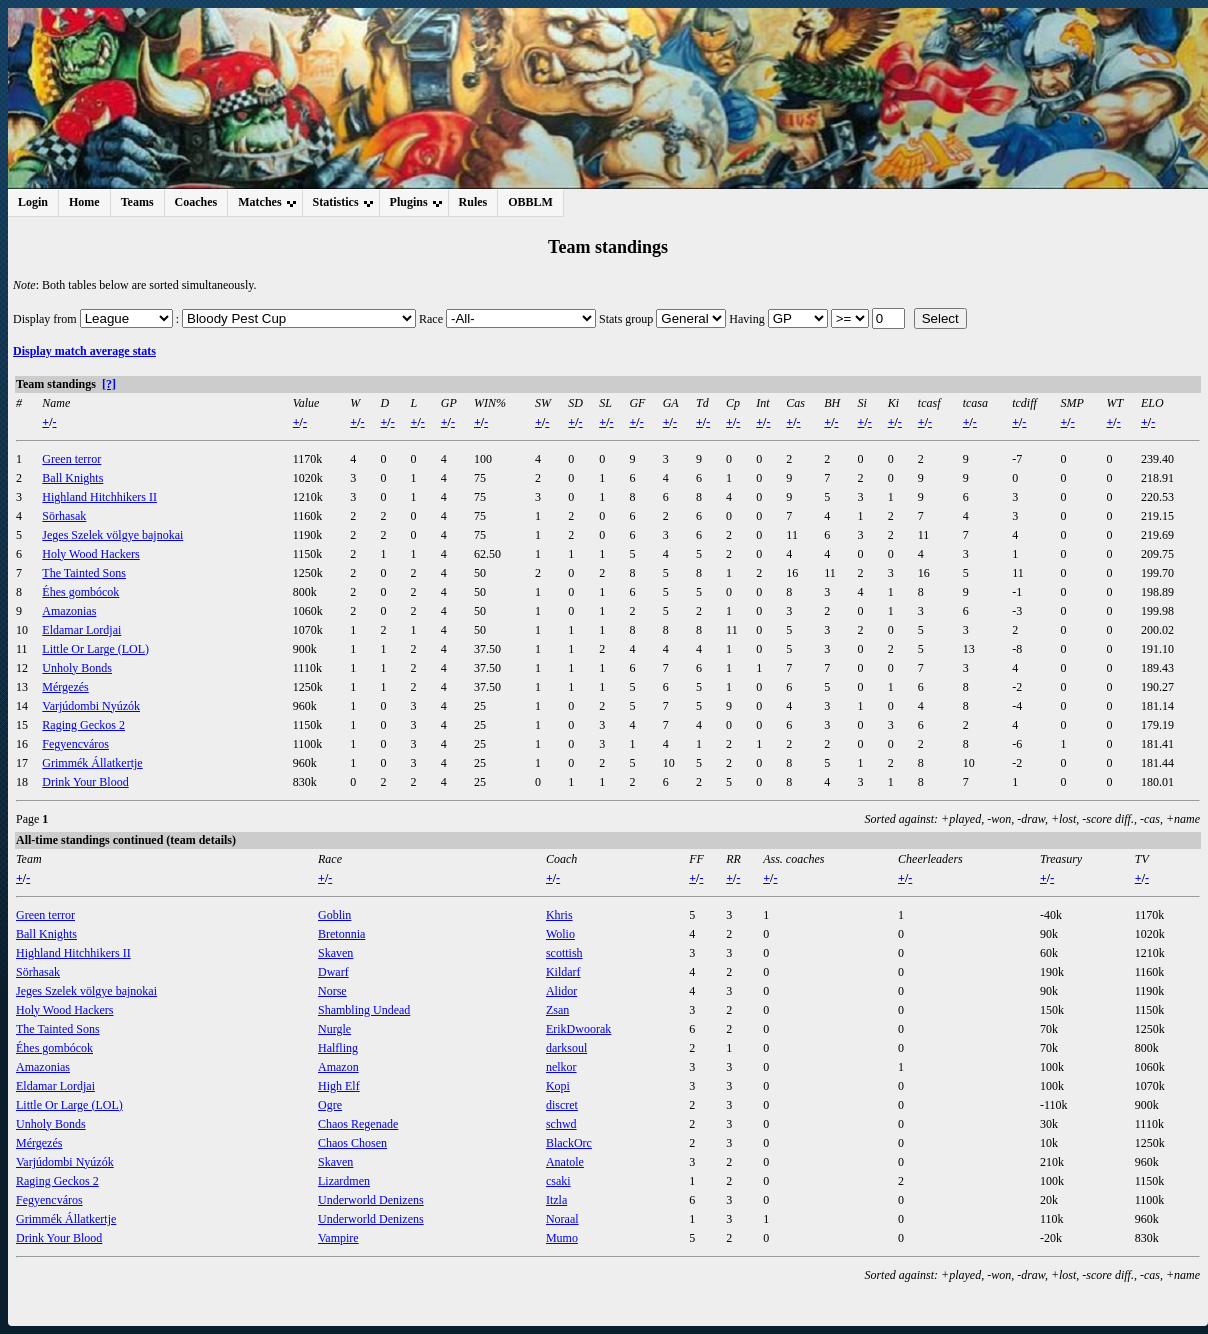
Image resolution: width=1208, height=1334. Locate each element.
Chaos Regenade (358, 1124)
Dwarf (333, 972)
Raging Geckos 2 (83, 725)
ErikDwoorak (578, 1029)
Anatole (565, 1162)
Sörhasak (64, 516)
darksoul (566, 1048)
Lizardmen (344, 1181)
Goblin (334, 915)
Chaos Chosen (352, 1143)
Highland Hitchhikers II (99, 497)
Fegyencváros (75, 744)
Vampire (338, 1238)
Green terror (71, 459)
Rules (473, 202)
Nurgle (334, 1029)
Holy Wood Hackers (90, 554)
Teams (137, 202)
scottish (564, 953)
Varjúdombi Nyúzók (91, 706)
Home (84, 202)
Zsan (557, 1010)
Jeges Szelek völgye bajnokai (112, 535)
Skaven (335, 953)
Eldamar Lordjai (81, 630)
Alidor (561, 991)
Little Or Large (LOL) (95, 649)
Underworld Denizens (371, 1200)
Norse (332, 991)
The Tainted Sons (84, 573)
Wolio (560, 934)
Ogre (330, 1105)
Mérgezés (65, 687)
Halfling (338, 1048)
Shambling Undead (364, 1010)
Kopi (558, 1086)
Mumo (562, 1238)
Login (33, 202)
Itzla (556, 1200)
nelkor (561, 1067)
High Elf (339, 1086)
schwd (561, 1124)
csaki (558, 1181)
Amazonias (69, 611)
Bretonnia (341, 934)
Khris (559, 915)
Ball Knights (72, 478)
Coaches (196, 202)
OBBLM (530, 202)
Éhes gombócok (80, 592)
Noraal (562, 1219)
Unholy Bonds (77, 668)
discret (562, 1105)
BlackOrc (569, 1143)
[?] (109, 384)
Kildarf (563, 972)
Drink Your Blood (85, 782)
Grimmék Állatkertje (92, 763)
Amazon (338, 1067)
